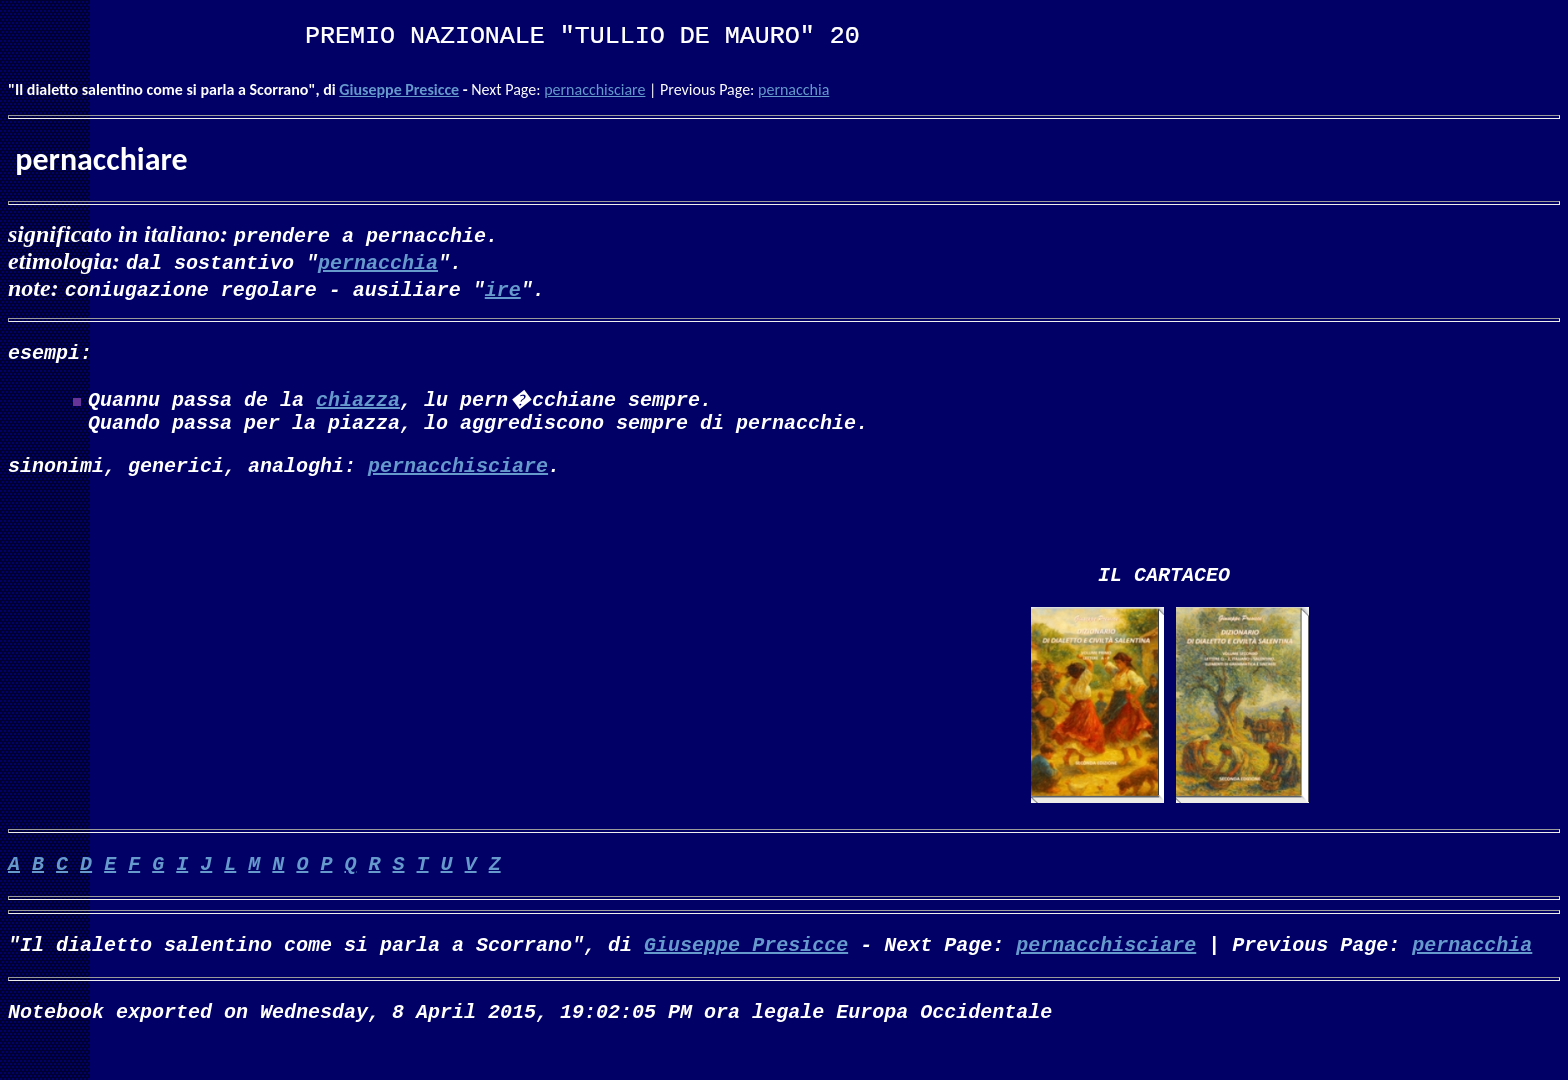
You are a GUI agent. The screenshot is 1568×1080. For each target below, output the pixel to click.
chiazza (358, 402)
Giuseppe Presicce (399, 89)
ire (503, 288)
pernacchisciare (594, 89)
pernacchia (793, 89)
